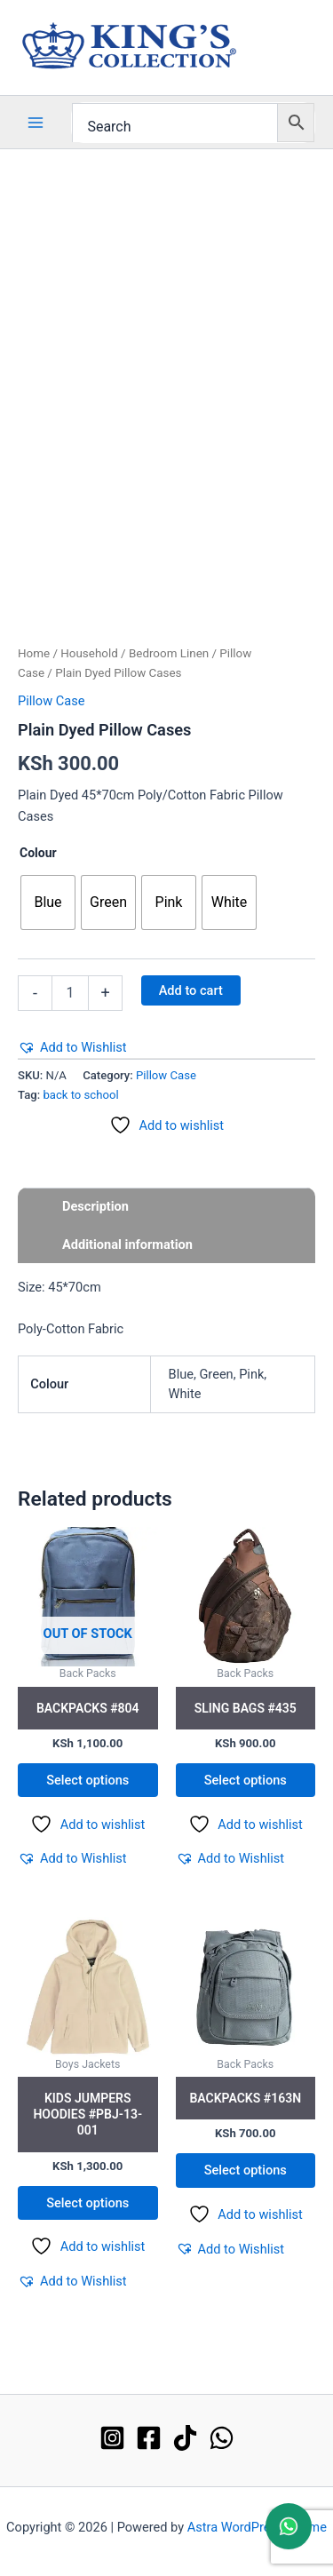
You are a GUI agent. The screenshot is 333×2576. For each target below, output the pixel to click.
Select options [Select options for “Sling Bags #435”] (245, 1780)
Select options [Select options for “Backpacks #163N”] (245, 2170)
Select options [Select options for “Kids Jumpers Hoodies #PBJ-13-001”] (87, 2203)
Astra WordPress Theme (257, 2527)
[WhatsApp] (221, 2438)
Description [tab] (95, 1206)
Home (34, 653)
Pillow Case (51, 701)
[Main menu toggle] (35, 121)
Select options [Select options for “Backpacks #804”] (87, 1780)
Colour (38, 853)
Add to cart (191, 990)
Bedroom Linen (169, 653)
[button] (72, 1047)
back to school (80, 1094)
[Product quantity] (70, 993)
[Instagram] (112, 2438)
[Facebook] (149, 2438)
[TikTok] (185, 2438)
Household (88, 653)
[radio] (48, 902)
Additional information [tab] (127, 1244)
